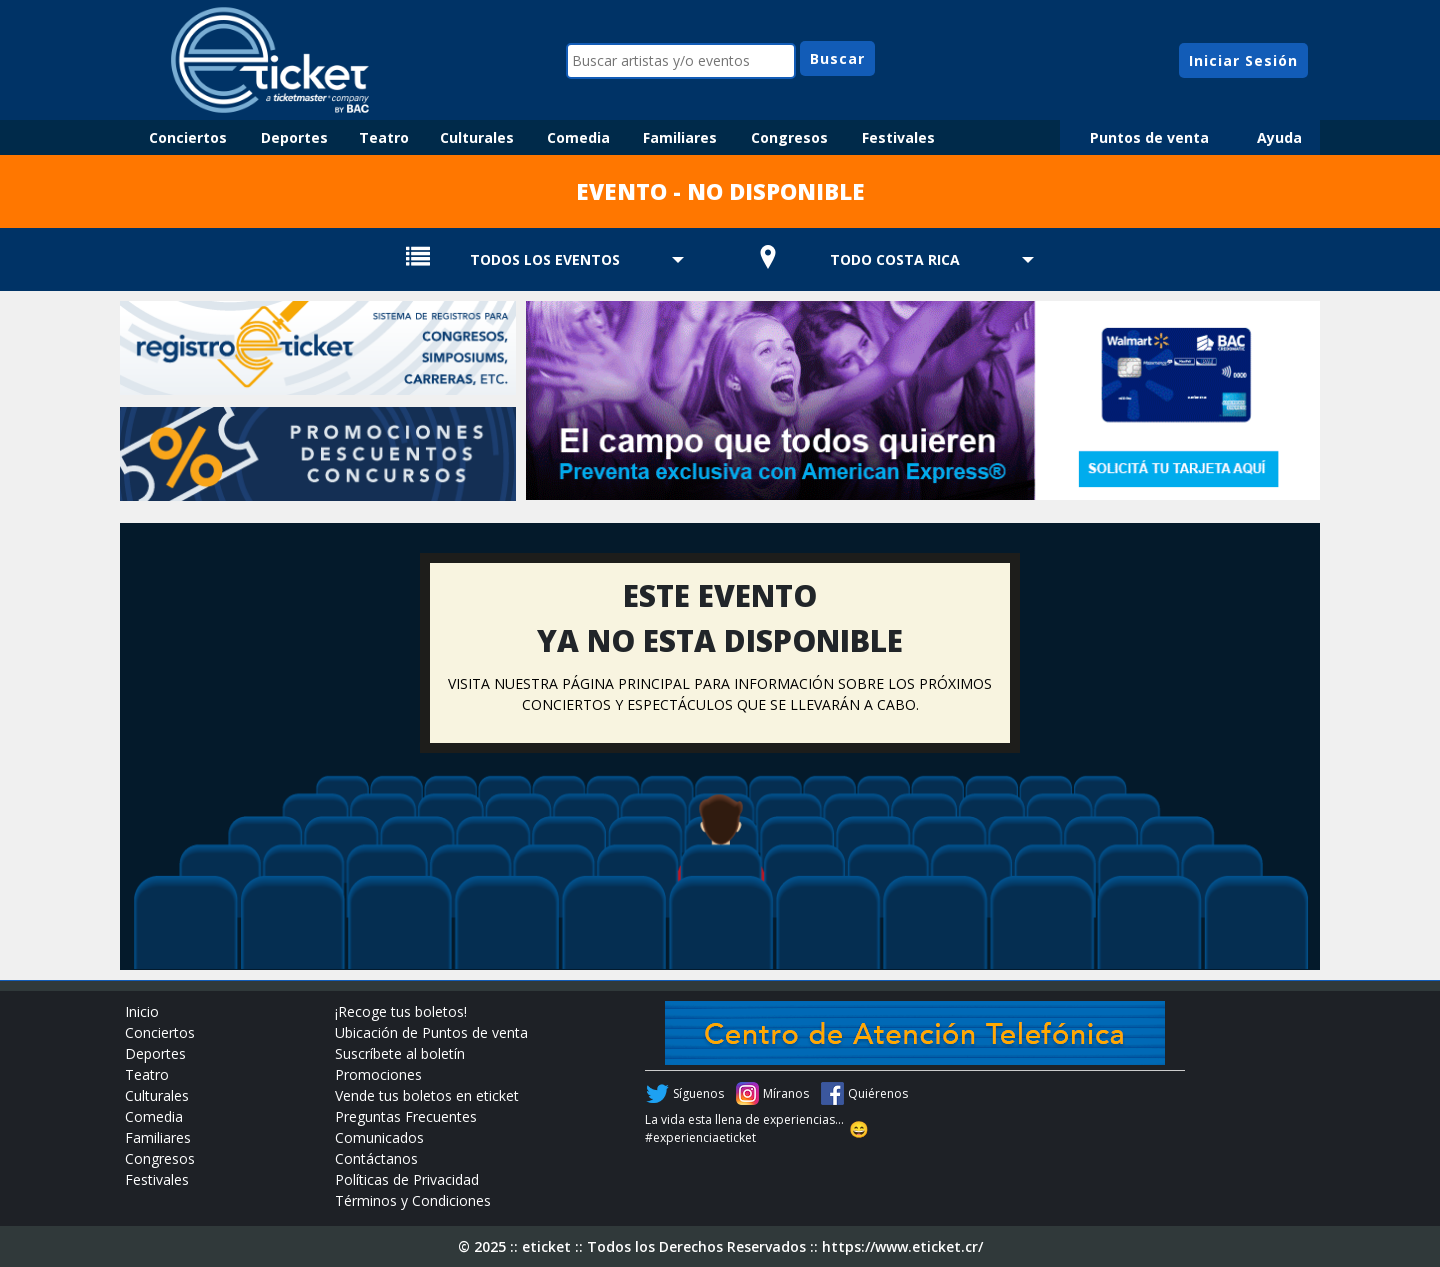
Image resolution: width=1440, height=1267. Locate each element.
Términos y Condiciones (413, 1200)
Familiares (680, 137)
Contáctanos (376, 1158)
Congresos (789, 137)
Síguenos (698, 1093)
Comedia (578, 137)
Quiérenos (878, 1093)
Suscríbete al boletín (400, 1053)
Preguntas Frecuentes (406, 1116)
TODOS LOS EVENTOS (545, 259)
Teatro (384, 137)
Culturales (477, 137)
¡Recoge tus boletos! (401, 1011)
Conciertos (188, 137)
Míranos (786, 1093)
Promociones (378, 1074)
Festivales (898, 137)
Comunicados (379, 1137)
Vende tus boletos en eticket (427, 1095)
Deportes (294, 137)
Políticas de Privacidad (407, 1179)
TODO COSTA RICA (895, 259)
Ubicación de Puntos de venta (431, 1032)
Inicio (142, 1011)
